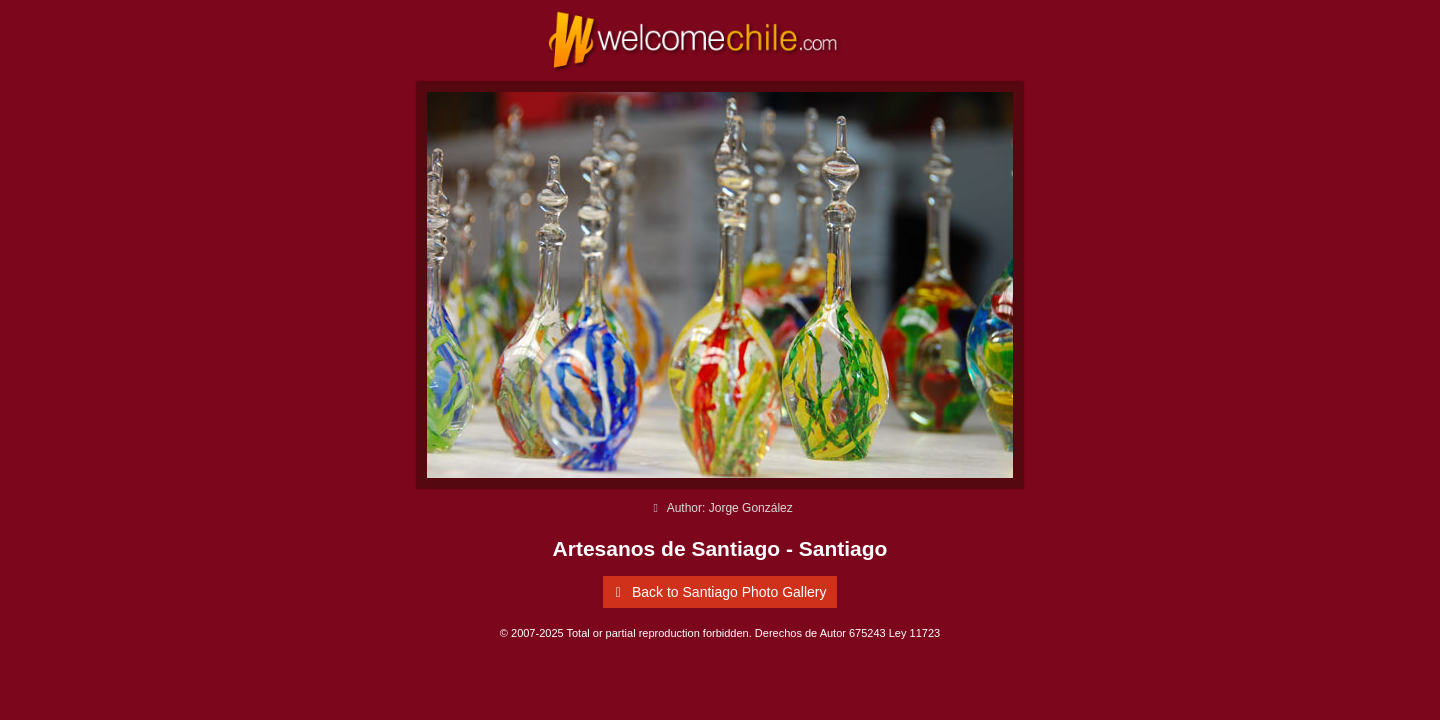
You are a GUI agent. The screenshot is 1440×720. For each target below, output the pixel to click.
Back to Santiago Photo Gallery (717, 592)
